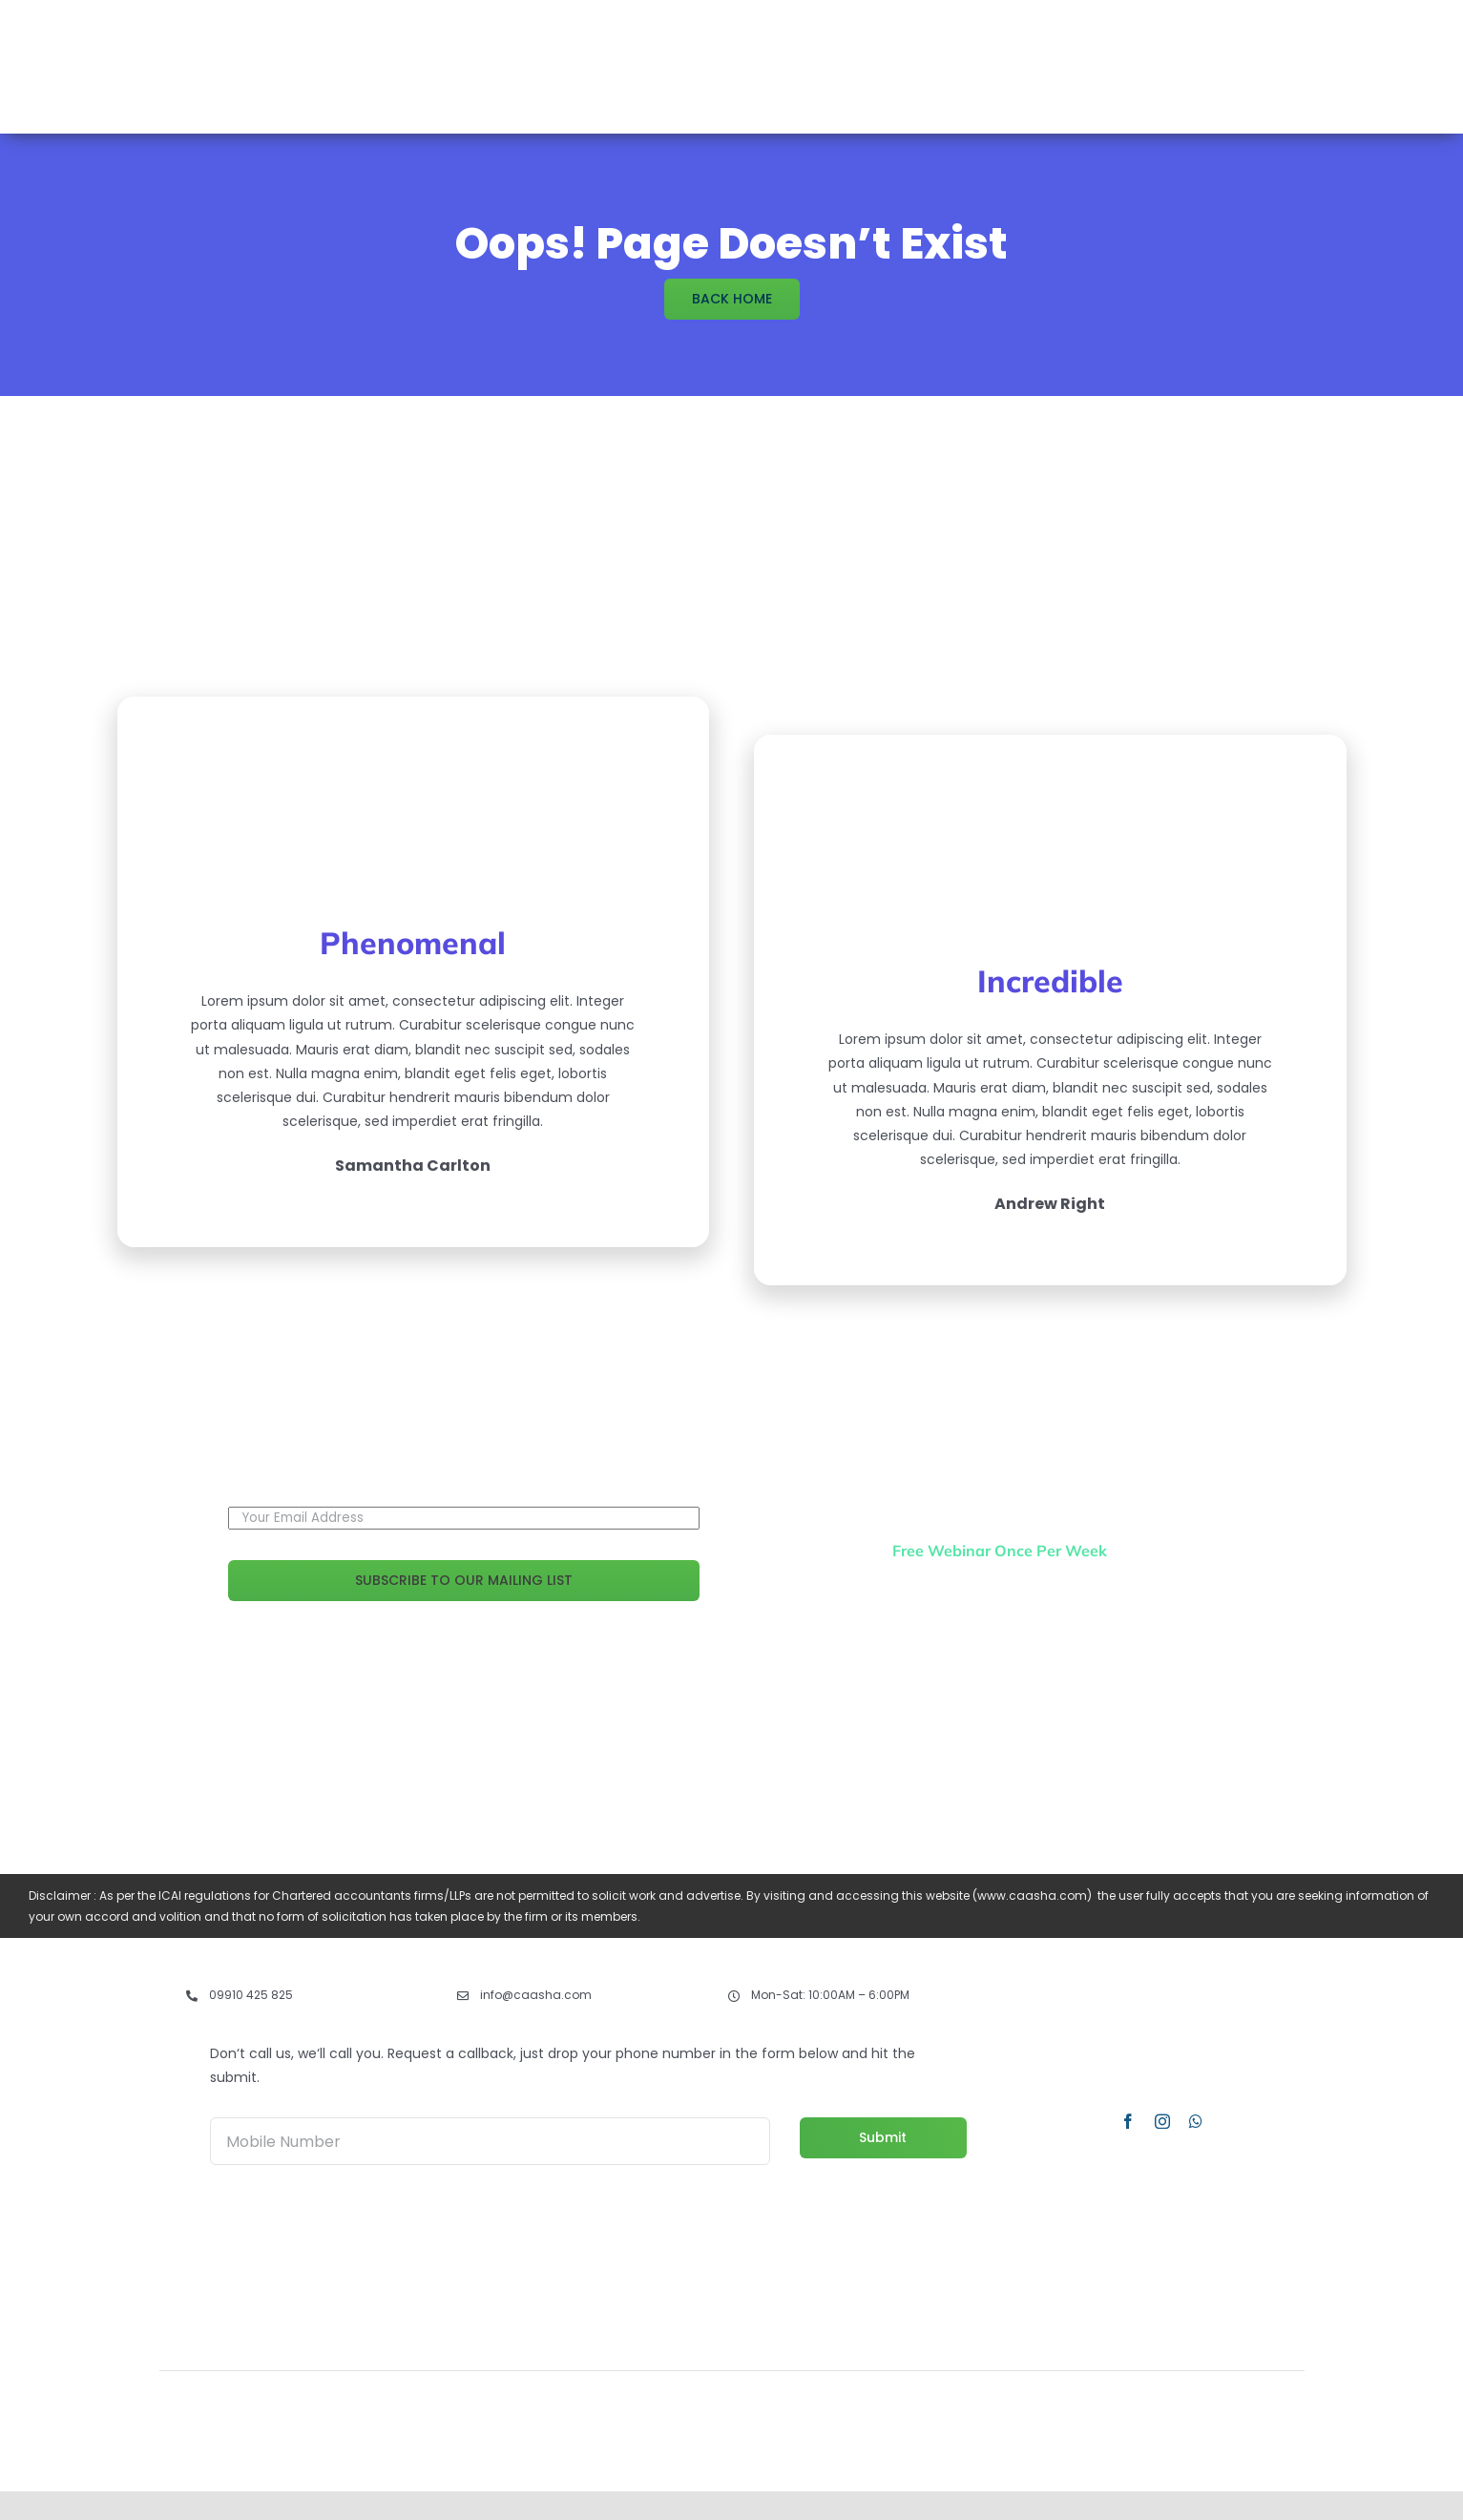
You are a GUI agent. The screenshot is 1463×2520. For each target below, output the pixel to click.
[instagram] (1162, 2121)
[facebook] (1128, 2121)
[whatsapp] (1195, 2121)
